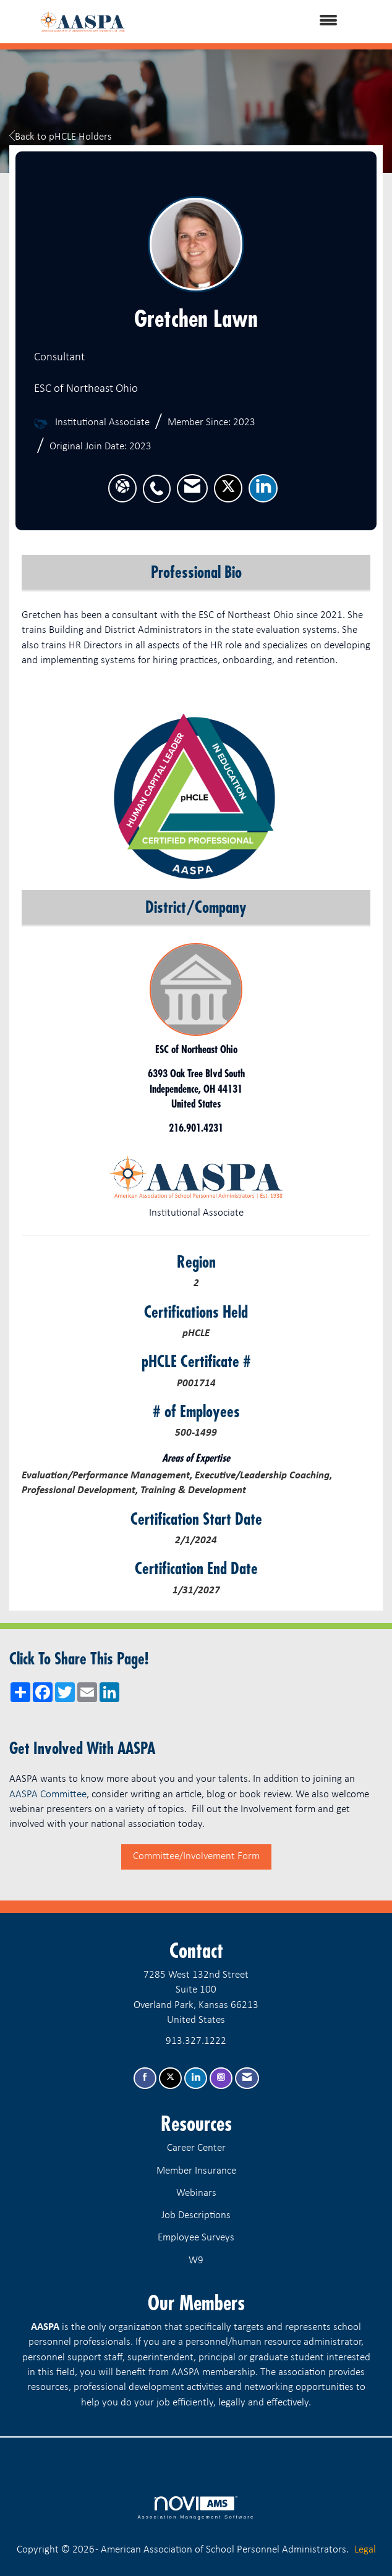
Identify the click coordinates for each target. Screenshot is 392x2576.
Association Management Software (195, 2508)
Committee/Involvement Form (196, 1856)
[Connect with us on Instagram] (221, 2078)
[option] (196, 797)
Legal (365, 2549)
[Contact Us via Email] (247, 2078)
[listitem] (160, 482)
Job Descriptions (196, 2215)
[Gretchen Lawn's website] (122, 488)
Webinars (196, 2193)
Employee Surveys (196, 2237)
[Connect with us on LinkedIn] (195, 2078)
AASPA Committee (48, 1794)
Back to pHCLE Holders (60, 137)
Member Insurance (196, 2171)
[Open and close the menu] (256, 21)
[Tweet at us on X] (170, 2078)
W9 (196, 2260)
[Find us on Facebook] (145, 2078)
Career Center (196, 2148)
